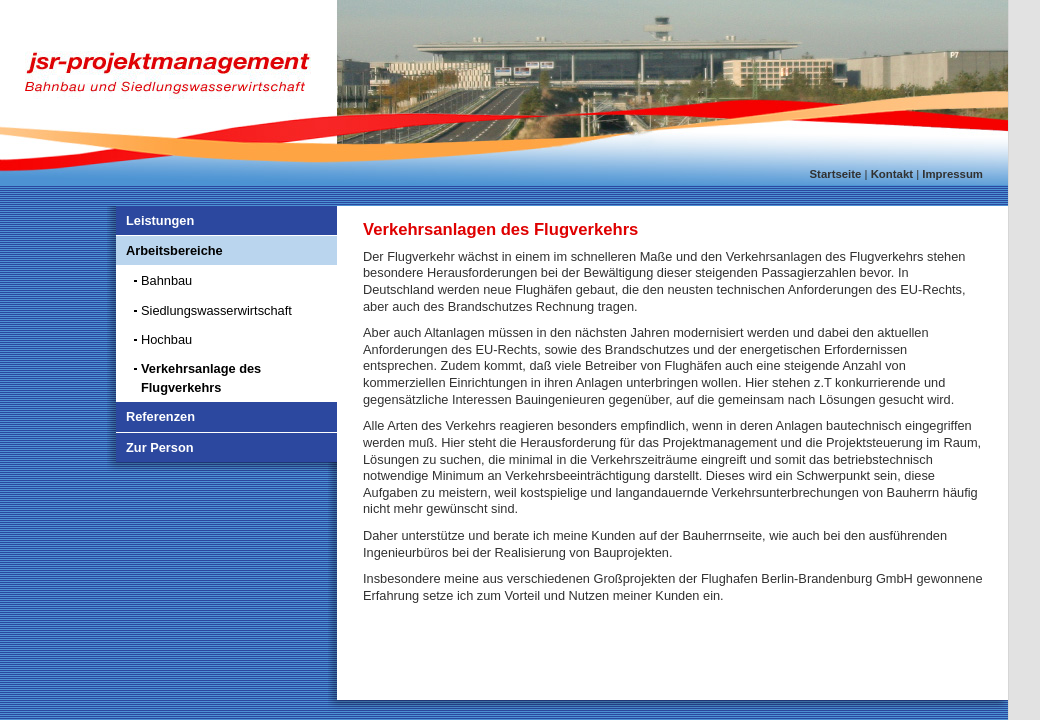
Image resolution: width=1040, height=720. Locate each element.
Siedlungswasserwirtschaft (216, 310)
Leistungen (160, 220)
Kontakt (892, 174)
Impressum (952, 174)
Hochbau (166, 339)
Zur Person (160, 447)
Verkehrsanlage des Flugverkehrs (201, 378)
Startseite (836, 174)
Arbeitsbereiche (174, 250)
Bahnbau (166, 280)
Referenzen (160, 416)
